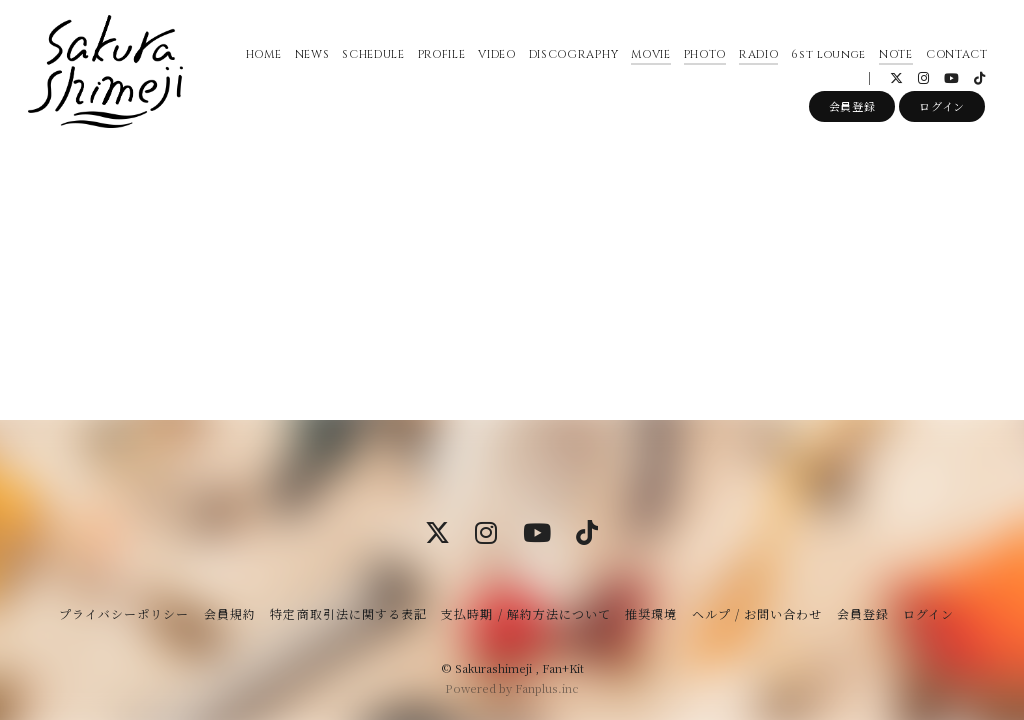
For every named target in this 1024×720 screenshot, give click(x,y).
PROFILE (438, 59)
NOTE (893, 59)
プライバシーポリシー (124, 613)
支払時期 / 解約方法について (526, 613)
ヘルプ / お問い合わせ (757, 613)
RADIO (755, 59)
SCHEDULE (370, 59)
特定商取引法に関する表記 (348, 613)
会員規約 (230, 613)
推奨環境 (651, 613)
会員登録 (852, 117)
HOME (260, 59)
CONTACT (954, 59)
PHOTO (701, 59)
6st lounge (825, 59)
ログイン (942, 117)
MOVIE (647, 59)
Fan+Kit (563, 668)
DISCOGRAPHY (569, 59)
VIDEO (493, 59)
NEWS (308, 59)
